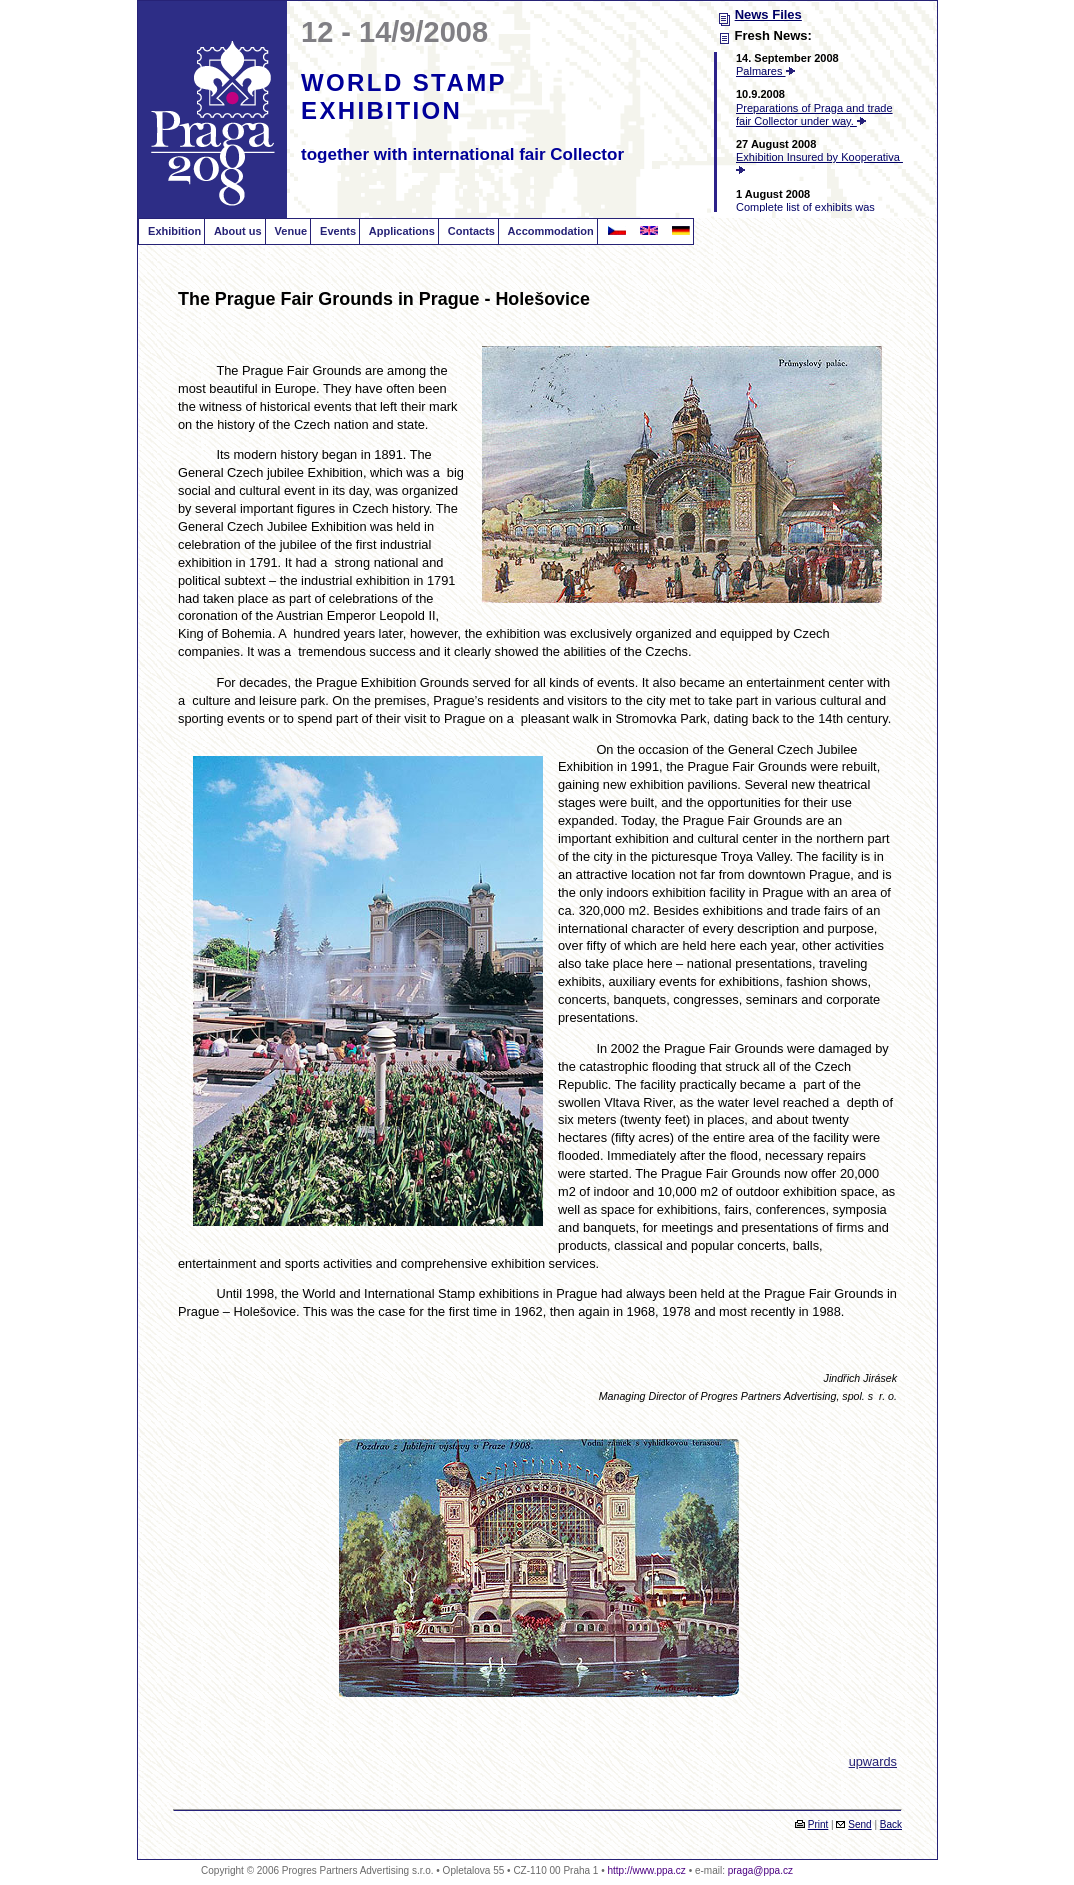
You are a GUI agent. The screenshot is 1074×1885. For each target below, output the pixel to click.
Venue (289, 231)
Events (336, 231)
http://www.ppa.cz (647, 1870)
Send (859, 1824)
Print (818, 1824)
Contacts (470, 231)
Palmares (765, 71)
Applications (400, 231)
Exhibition (173, 231)
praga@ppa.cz (760, 1870)
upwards (873, 1761)
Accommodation (549, 231)
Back (891, 1824)
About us (236, 231)
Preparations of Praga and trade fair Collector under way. (814, 114)
